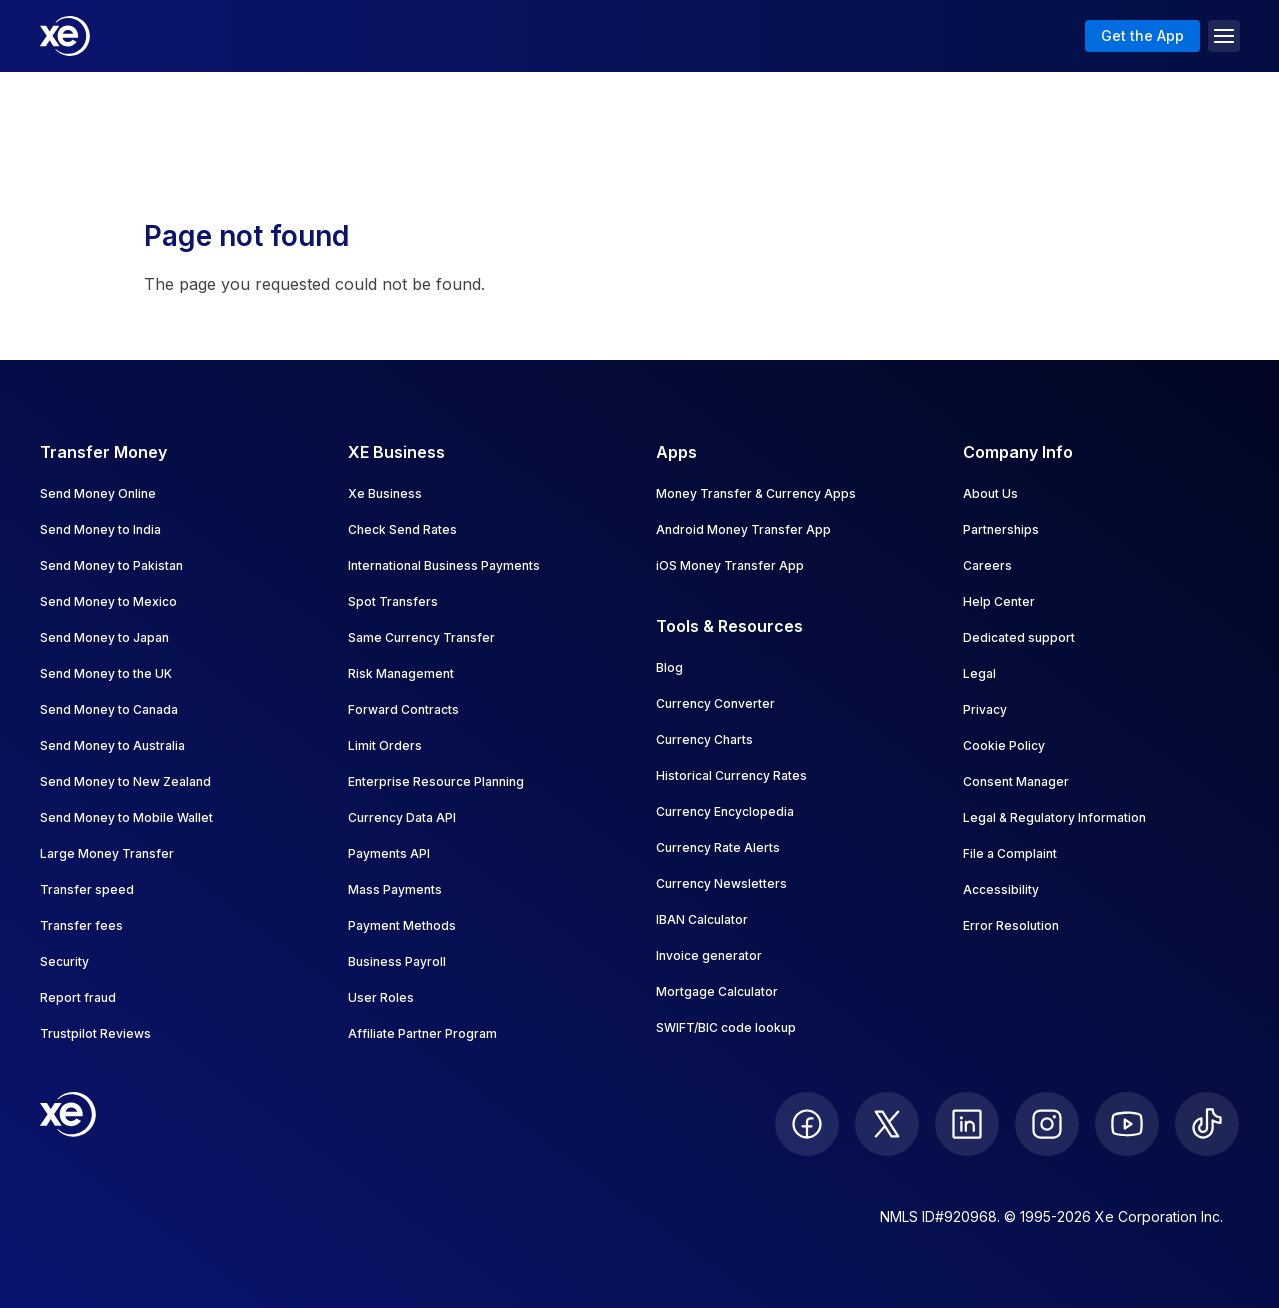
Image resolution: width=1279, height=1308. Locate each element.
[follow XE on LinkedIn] (967, 1124)
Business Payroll (397, 961)
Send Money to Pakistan (111, 565)
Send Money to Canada (109, 709)
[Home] (65, 36)
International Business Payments (444, 565)
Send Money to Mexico (108, 601)
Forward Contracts (403, 709)
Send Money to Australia (112, 745)
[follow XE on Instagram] (1047, 1124)
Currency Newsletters (721, 883)
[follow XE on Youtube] (1127, 1124)
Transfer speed (87, 889)
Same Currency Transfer (421, 637)
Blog (669, 667)
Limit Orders (385, 745)
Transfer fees (81, 925)
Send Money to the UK (106, 673)
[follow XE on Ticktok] (1207, 1124)
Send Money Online (98, 493)
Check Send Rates (402, 529)
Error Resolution (1011, 925)
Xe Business (385, 493)
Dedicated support (1019, 637)
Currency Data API (402, 817)
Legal (979, 673)
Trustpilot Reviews (95, 1033)
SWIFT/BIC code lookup (726, 1027)
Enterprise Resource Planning (436, 781)
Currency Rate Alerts (718, 847)
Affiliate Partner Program (422, 1033)
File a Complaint (1010, 853)
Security (64, 961)
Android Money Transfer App (743, 529)
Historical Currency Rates (731, 775)
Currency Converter (715, 703)
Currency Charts (704, 739)
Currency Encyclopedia (725, 811)
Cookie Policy (1004, 745)
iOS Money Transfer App (730, 565)
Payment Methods (402, 925)
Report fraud (78, 997)
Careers (987, 565)
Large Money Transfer (107, 853)
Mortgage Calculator (717, 991)
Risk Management (401, 673)
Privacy (985, 709)
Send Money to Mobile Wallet (126, 817)
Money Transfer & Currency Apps (756, 493)
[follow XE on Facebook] (807, 1124)
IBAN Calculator (702, 919)
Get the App (1142, 35)
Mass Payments (395, 889)
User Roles (381, 997)
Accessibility (1001, 889)
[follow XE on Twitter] (887, 1124)
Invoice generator (709, 955)
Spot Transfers (393, 601)
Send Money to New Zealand (125, 781)
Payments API (389, 853)
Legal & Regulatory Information (1054, 817)
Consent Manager (1016, 781)
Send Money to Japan (104, 637)
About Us (990, 493)
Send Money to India (100, 529)
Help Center (999, 601)
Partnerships (1001, 529)
